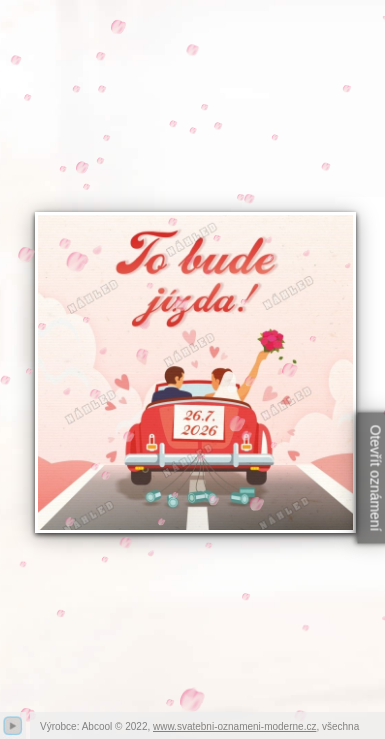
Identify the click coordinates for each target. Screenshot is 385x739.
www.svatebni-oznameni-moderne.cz (234, 726)
